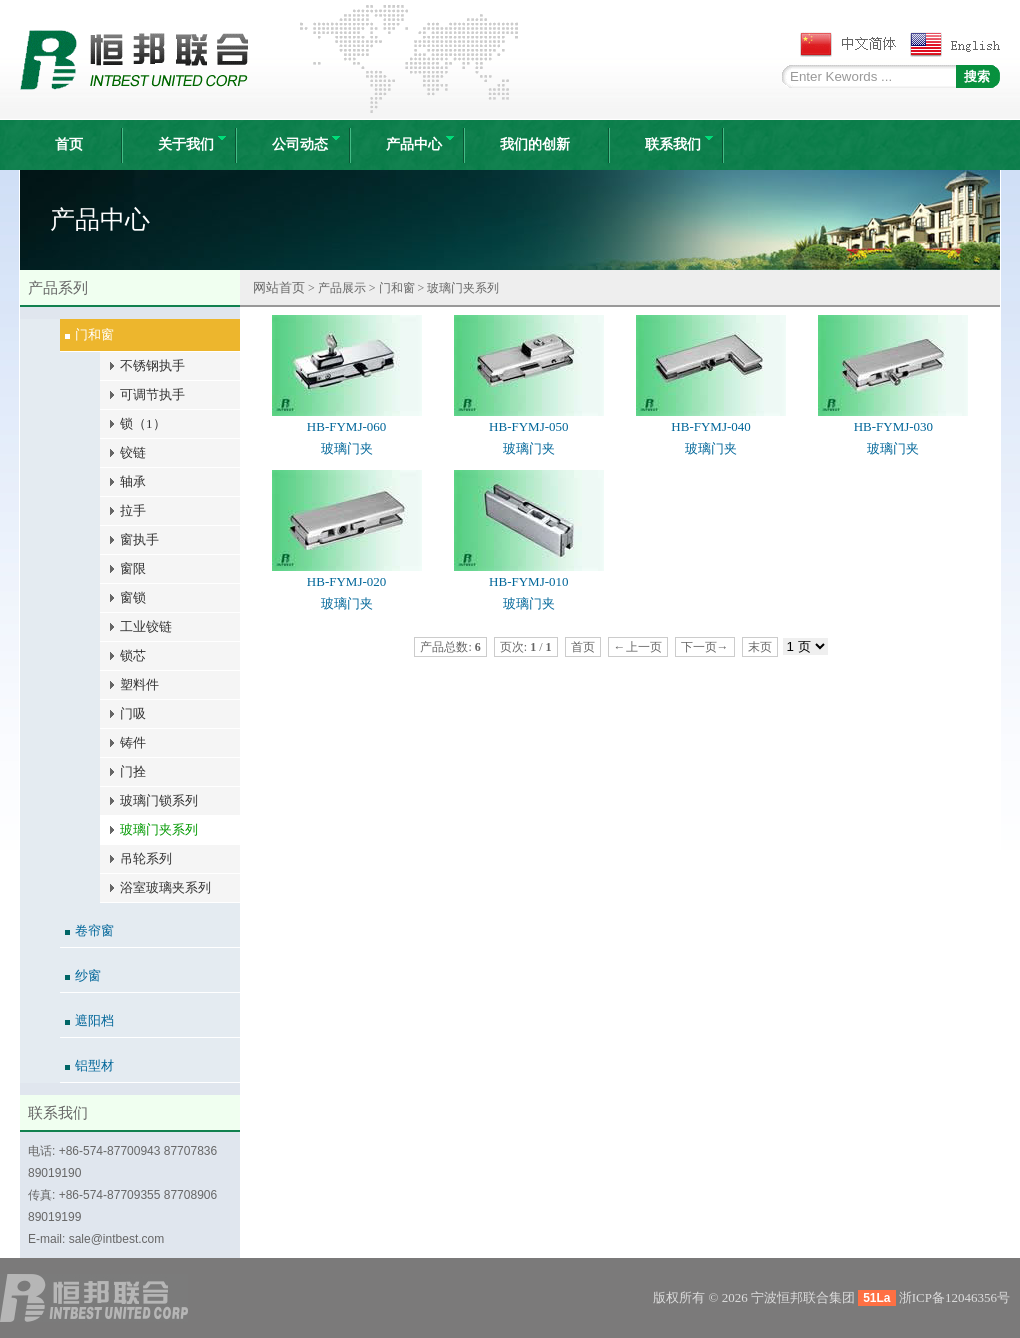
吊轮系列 (146, 858)
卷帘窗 (94, 930)
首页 (69, 144)
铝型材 (94, 1065)
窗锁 (133, 597)
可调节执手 (152, 394)
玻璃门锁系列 (159, 800)
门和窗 (94, 334)
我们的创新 (535, 144)
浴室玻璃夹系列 (165, 887)
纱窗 (88, 975)
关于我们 (192, 144)
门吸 (133, 713)
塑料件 (139, 684)
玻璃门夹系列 (159, 829)
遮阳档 (94, 1020)
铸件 (133, 742)
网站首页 (279, 287)
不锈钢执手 (152, 365)
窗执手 (139, 539)
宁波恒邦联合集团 (803, 1297)
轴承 (133, 481)
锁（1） (143, 423)
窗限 (133, 568)
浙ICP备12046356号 (954, 1297)
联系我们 (679, 144)
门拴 (133, 771)
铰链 (133, 452)
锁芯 (133, 655)
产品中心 (420, 144)
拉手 (133, 510)
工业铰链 (146, 626)
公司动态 (306, 144)
